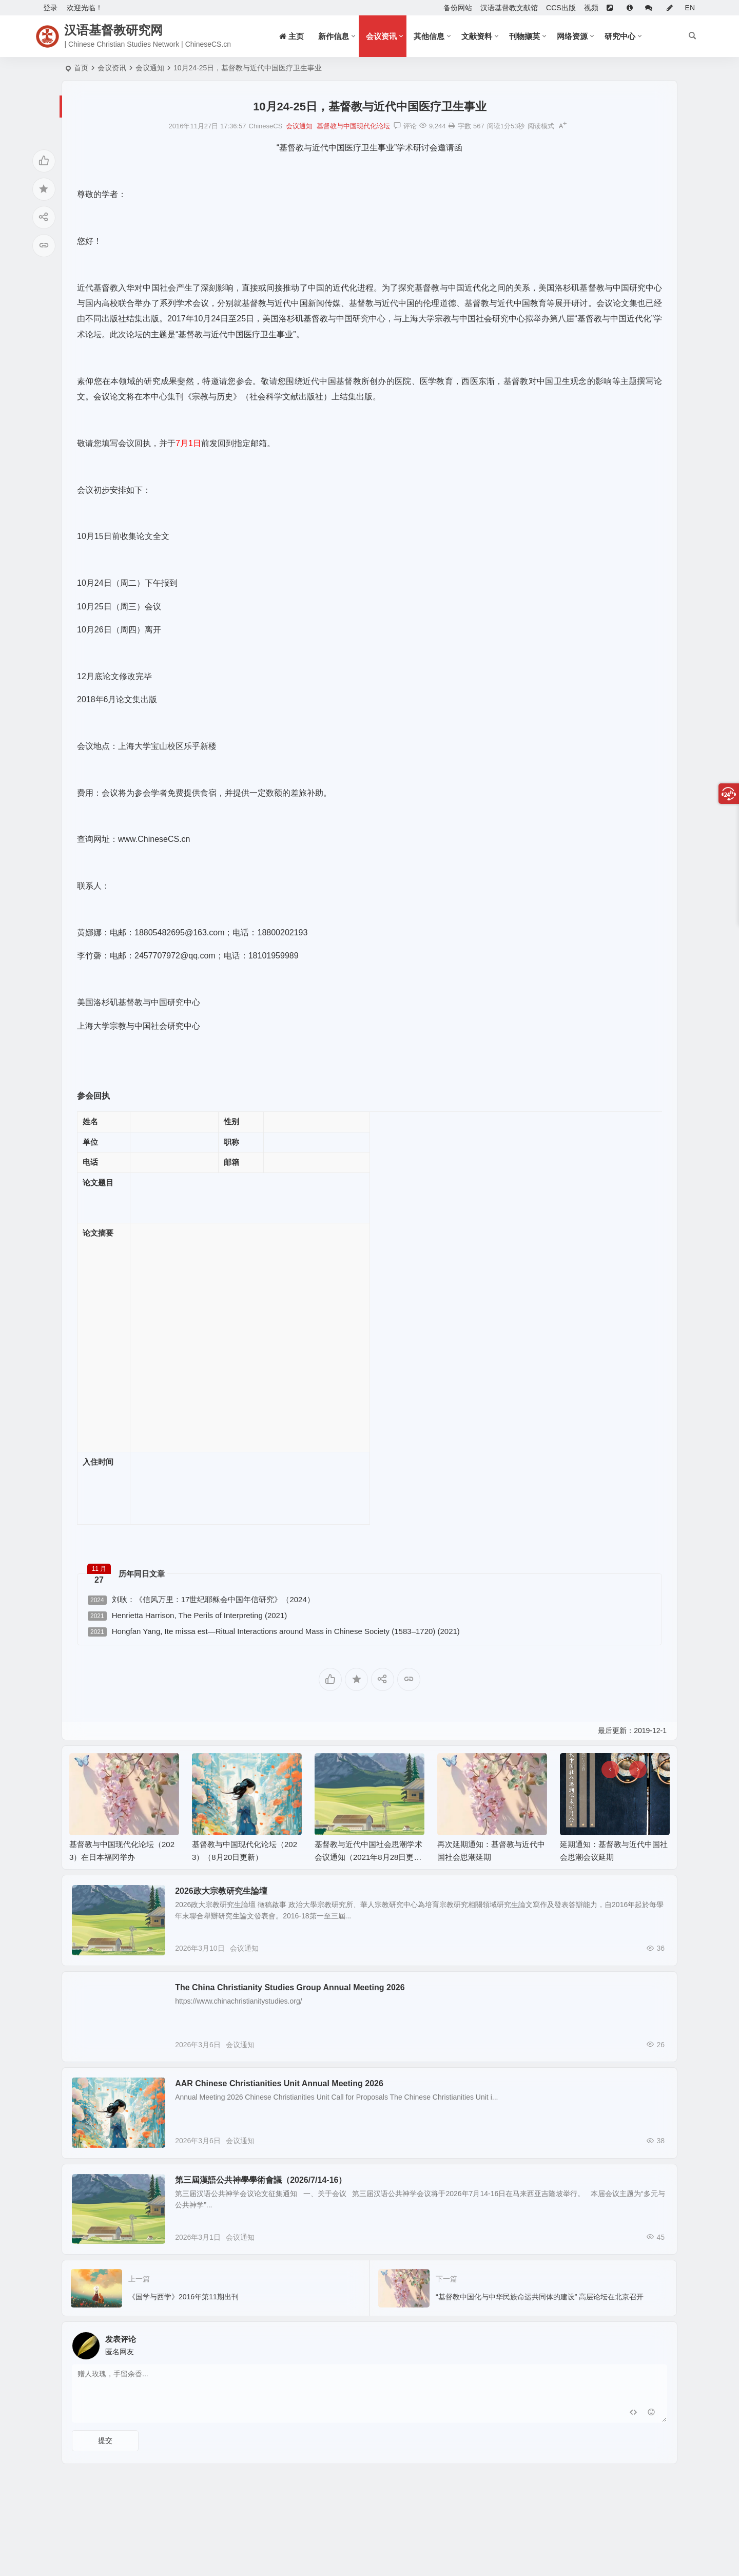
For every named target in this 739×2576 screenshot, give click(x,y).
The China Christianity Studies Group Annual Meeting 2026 (299, 1994)
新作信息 (333, 36)
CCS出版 (561, 8)
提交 (105, 2468)
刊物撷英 (524, 36)
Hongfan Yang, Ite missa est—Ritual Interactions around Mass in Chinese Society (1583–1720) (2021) (274, 1632)
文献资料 (476, 36)
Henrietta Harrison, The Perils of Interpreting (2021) (187, 1616)
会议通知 (149, 68)
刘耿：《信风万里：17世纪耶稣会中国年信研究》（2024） (201, 1600)
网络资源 (572, 36)
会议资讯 (381, 36)
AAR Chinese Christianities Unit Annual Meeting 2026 (289, 2097)
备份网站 (457, 8)
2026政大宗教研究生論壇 (231, 1891)
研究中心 (620, 36)
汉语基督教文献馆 (509, 8)
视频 (591, 8)
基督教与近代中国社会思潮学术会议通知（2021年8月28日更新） (368, 1857)
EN (690, 8)
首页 (81, 68)
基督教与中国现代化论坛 (353, 126)
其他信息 (429, 36)
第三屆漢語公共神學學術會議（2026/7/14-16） (270, 2200)
